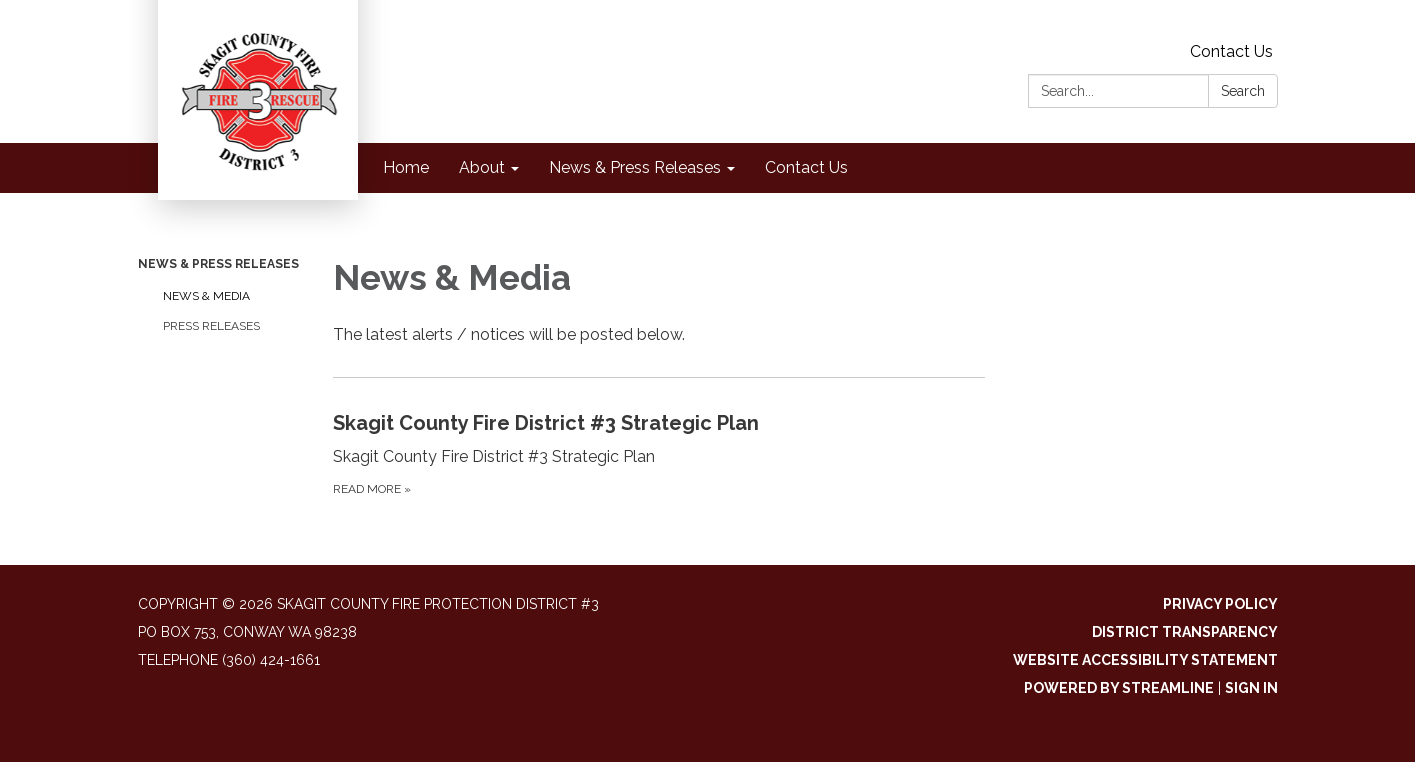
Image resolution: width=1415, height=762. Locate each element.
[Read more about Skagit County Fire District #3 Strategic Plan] (659, 453)
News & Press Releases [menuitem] (635, 167)
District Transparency (1185, 632)
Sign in (1251, 688)
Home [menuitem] (406, 167)
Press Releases (211, 326)
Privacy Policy (1220, 604)
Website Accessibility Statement (1145, 660)
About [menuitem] (482, 167)
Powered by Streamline (1119, 688)
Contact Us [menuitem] (806, 167)
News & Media (206, 296)
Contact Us (1231, 51)
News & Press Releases (218, 264)
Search (1243, 91)
